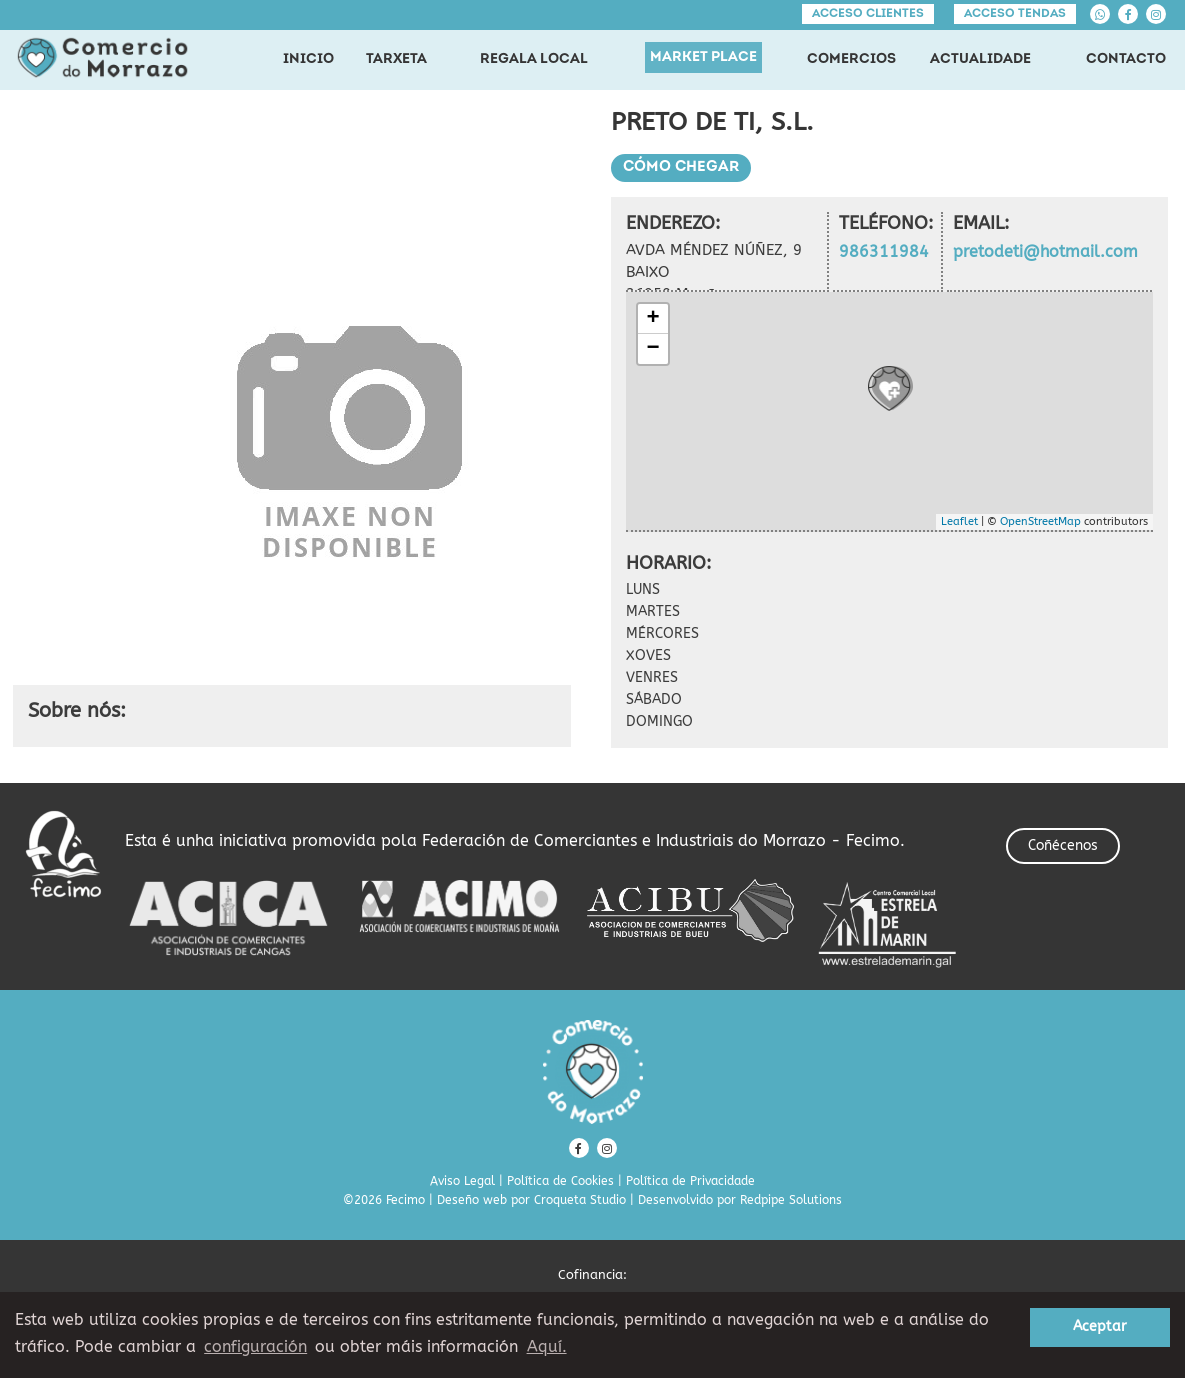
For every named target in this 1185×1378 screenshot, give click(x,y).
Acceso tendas (1015, 14)
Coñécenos (1063, 845)
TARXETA (396, 59)
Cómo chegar (681, 167)
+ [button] (652, 319)
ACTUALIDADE (980, 59)
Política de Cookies (560, 1181)
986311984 (884, 251)
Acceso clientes (868, 14)
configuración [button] (255, 1346)
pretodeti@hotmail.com (1045, 251)
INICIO (308, 59)
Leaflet (959, 521)
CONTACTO (1126, 59)
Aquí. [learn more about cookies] (547, 1346)
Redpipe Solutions (791, 1200)
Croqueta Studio (580, 1200)
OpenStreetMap (1040, 521)
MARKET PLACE (703, 57)
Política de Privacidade (690, 1181)
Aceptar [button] (1100, 1326)
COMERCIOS (851, 59)
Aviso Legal (462, 1181)
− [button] (652, 349)
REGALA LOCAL (534, 59)
